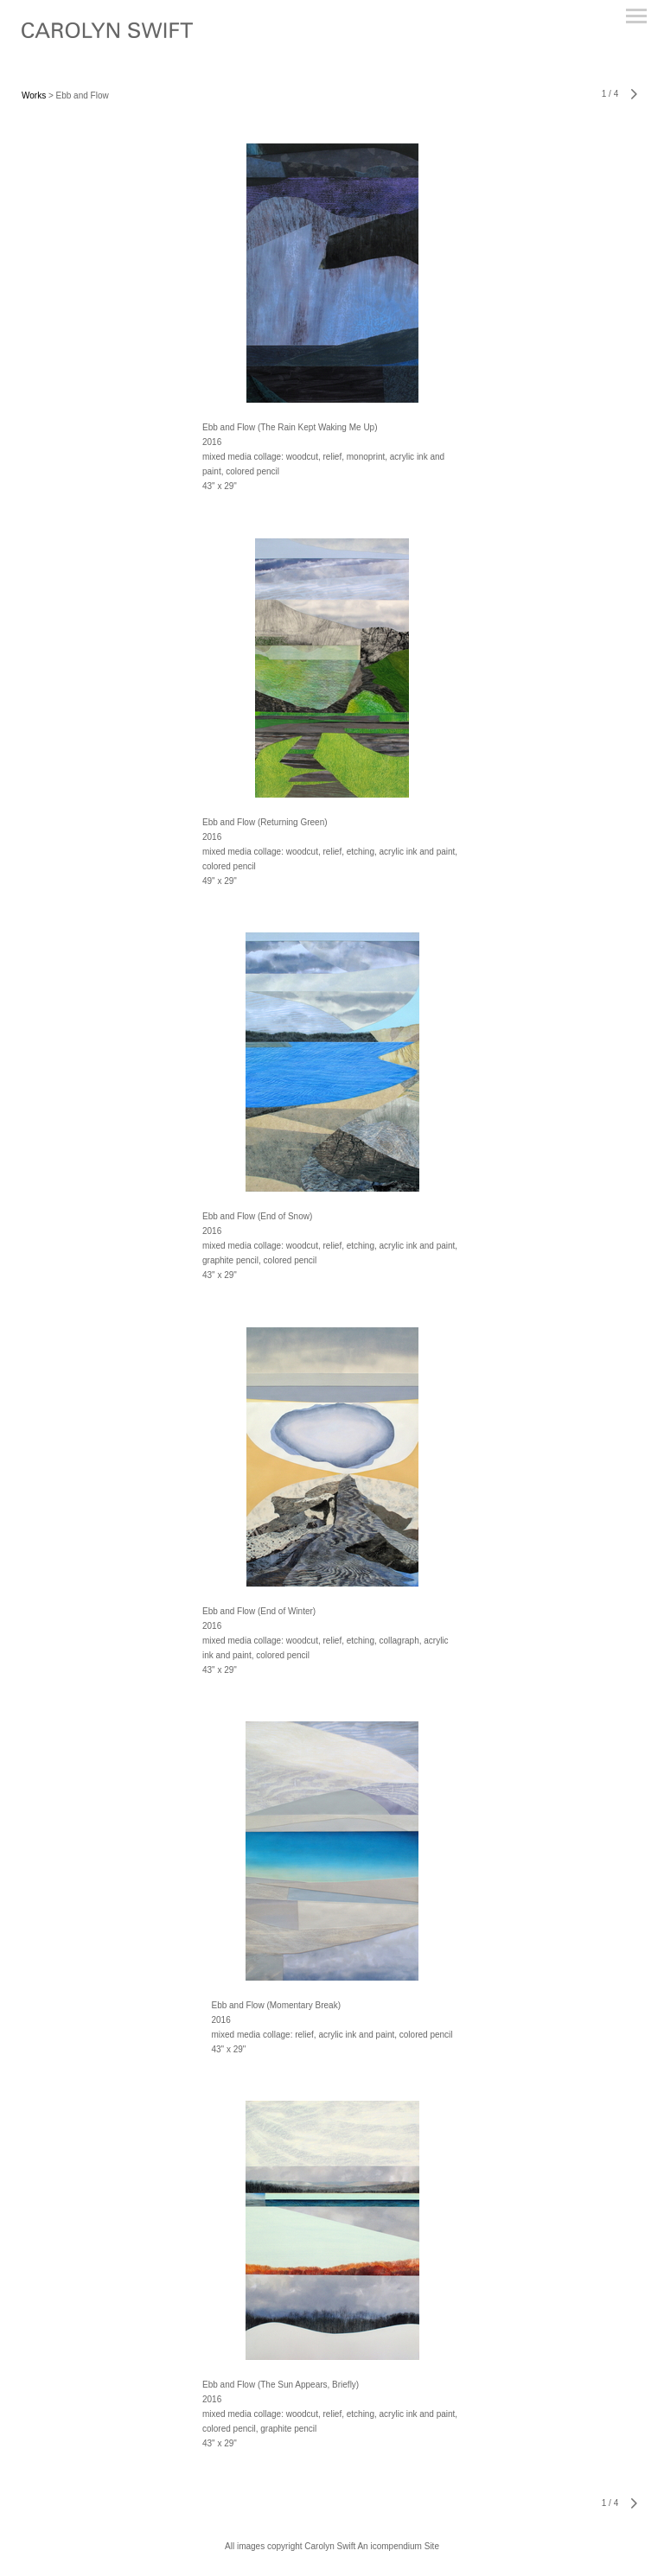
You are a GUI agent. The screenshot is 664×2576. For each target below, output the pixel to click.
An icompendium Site (398, 2546)
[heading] (107, 35)
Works (34, 95)
